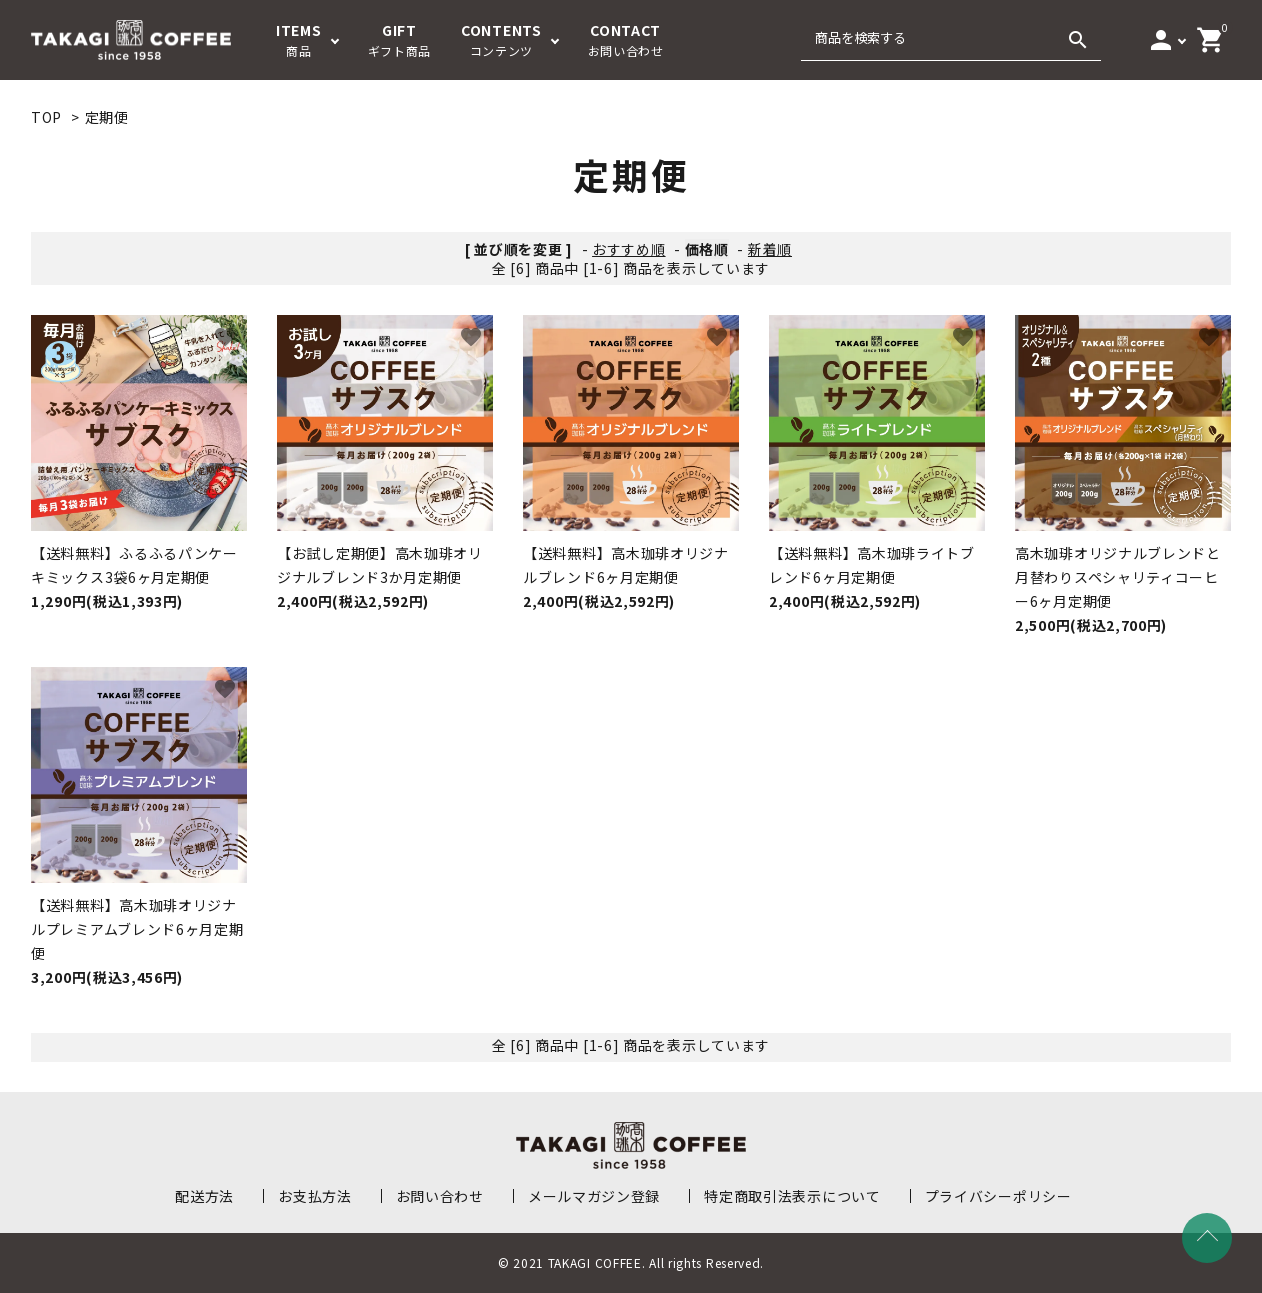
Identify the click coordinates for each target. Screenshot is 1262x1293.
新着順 (770, 249)
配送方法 (204, 1196)
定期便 (107, 117)
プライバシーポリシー (998, 1196)
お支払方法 (315, 1196)
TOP (46, 117)
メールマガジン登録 (594, 1196)
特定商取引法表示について (792, 1196)
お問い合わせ (440, 1196)
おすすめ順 (629, 249)
